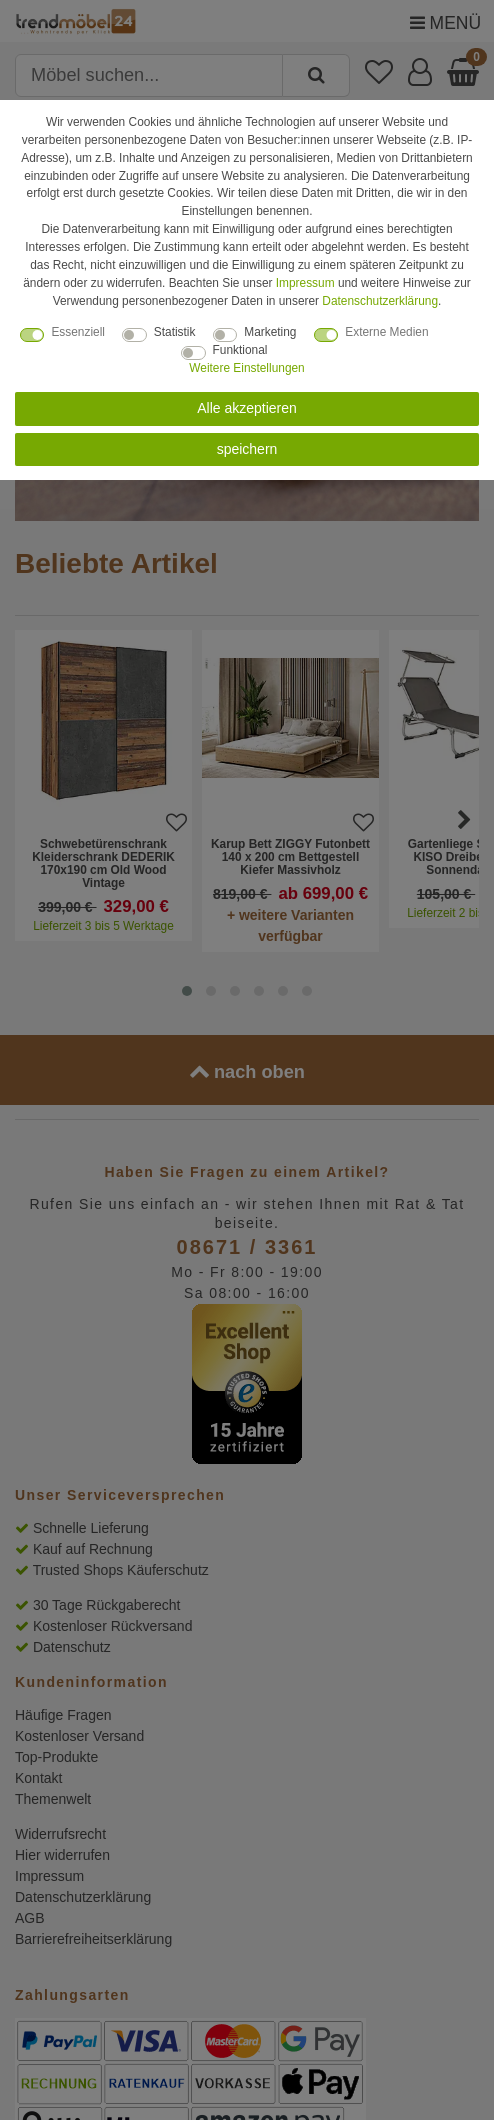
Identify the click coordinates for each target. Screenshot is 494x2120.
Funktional (240, 350)
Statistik (175, 332)
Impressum (305, 283)
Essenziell (78, 332)
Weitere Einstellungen (246, 368)
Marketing (270, 332)
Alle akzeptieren (247, 408)
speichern (247, 449)
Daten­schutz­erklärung (380, 301)
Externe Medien (386, 332)
